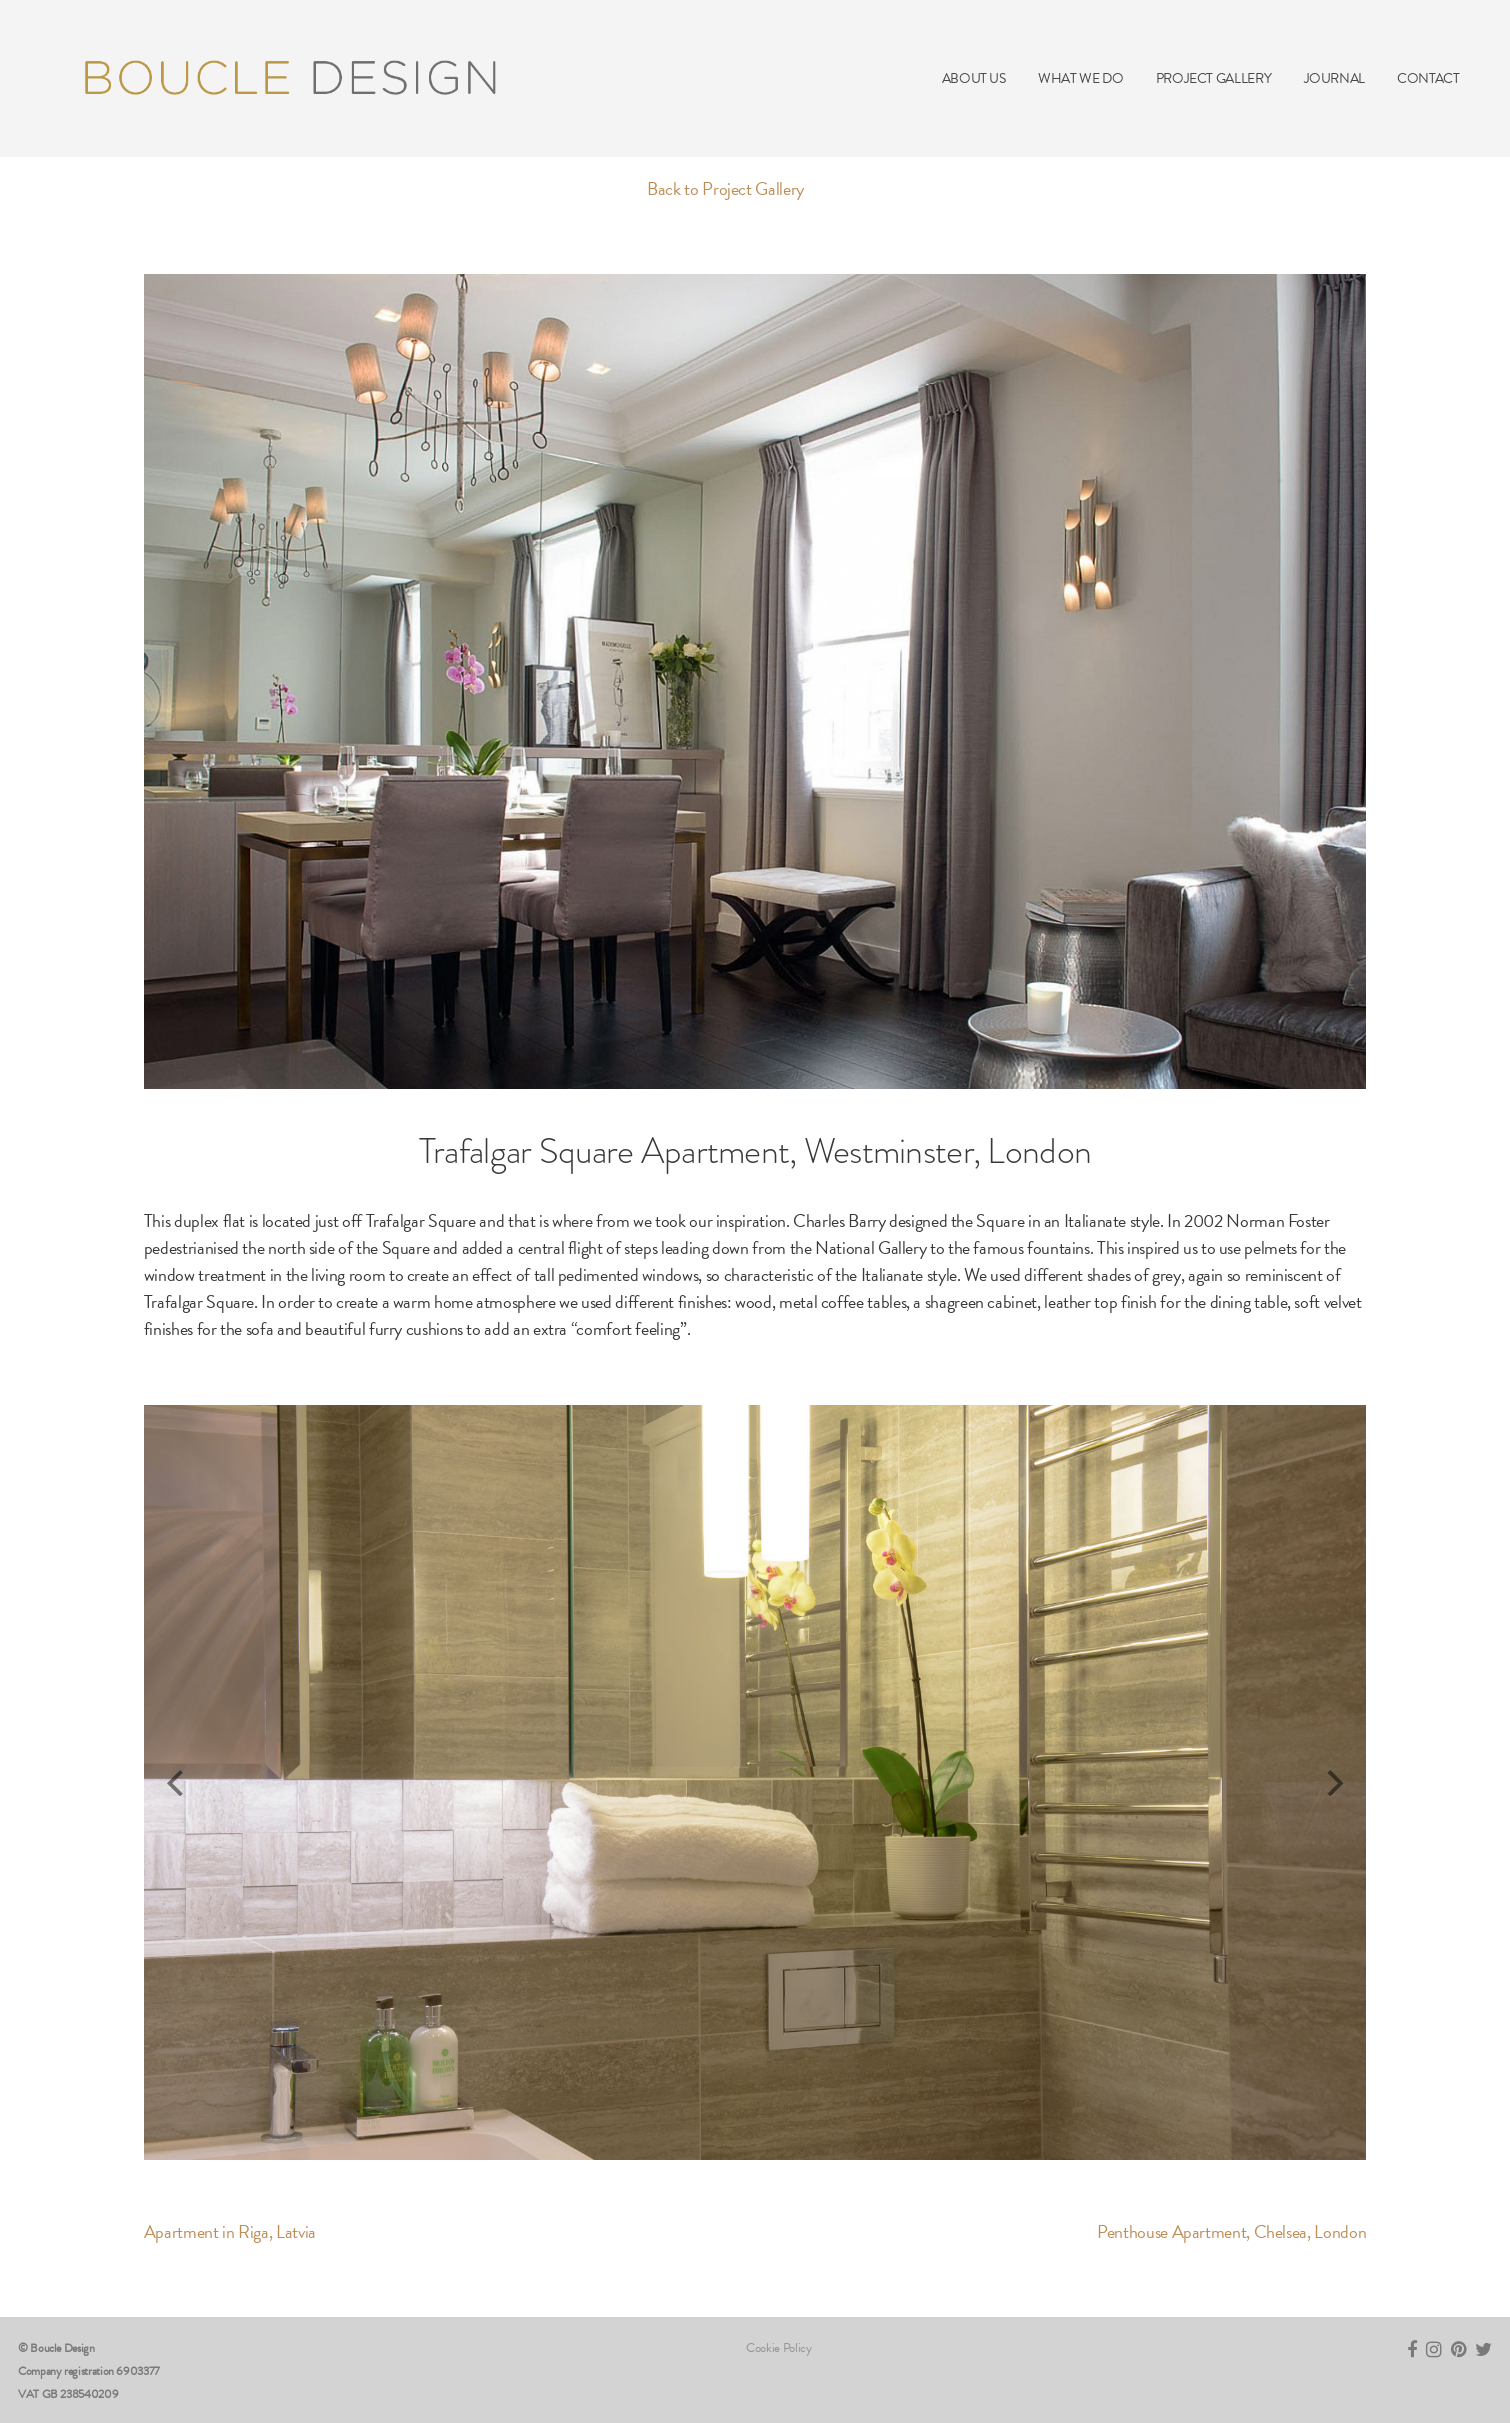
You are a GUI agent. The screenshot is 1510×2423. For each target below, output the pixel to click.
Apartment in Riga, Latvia (230, 2231)
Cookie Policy (778, 2348)
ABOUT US (974, 78)
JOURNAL (1334, 78)
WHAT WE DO (1080, 78)
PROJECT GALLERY (1214, 78)
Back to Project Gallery (725, 188)
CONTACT (1428, 78)
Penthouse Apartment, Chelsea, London (1231, 2231)
